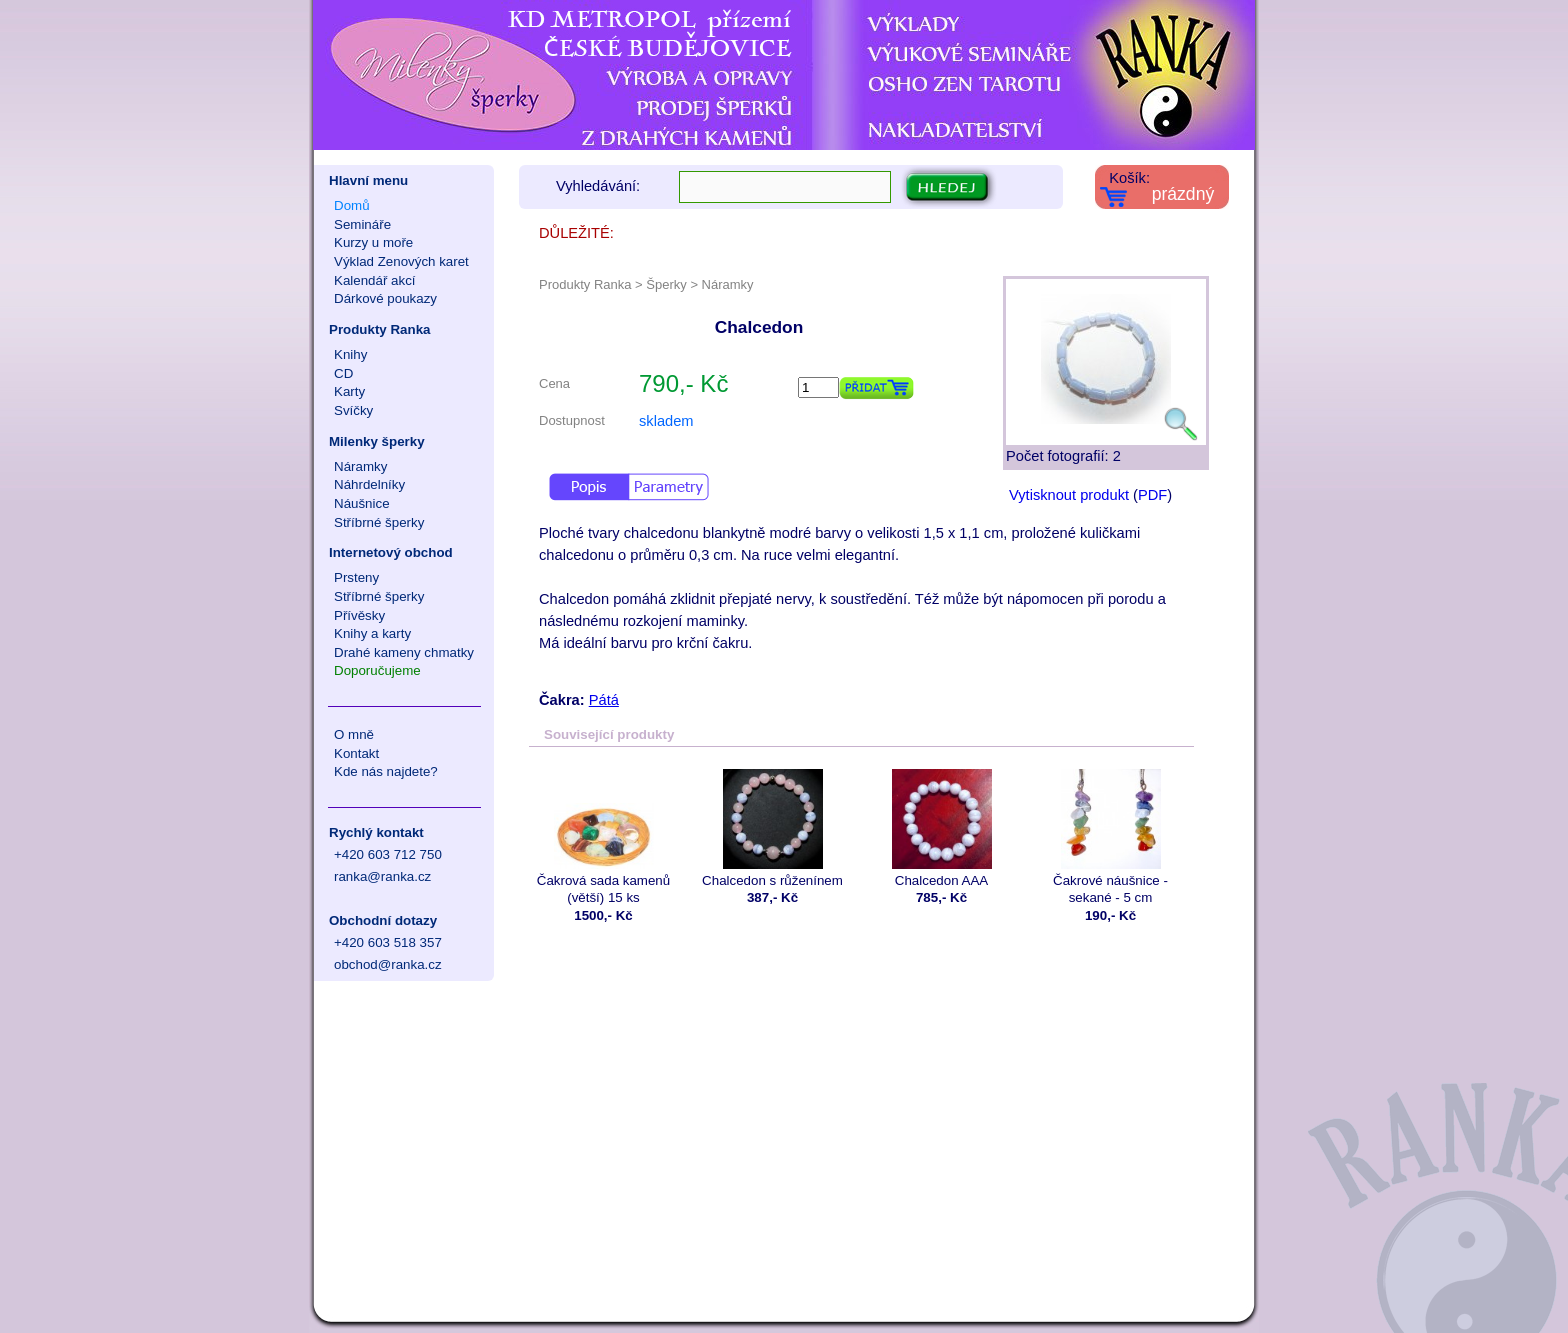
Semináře (362, 224)
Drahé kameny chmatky (404, 652)
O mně (354, 734)
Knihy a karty (372, 633)
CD (343, 373)
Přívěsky (359, 615)
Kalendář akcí (375, 280)
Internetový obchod (391, 552)
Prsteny (356, 577)
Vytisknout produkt (1069, 495)
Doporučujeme (377, 670)
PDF (1152, 495)
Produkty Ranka (379, 329)
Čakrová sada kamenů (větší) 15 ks (603, 837)
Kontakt (356, 753)
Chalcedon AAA (941, 828)
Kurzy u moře (373, 242)
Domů (352, 205)
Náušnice (362, 503)
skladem (666, 421)
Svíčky (353, 410)
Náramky (360, 466)
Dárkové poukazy (385, 298)
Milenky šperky (377, 441)
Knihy (350, 354)
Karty (349, 391)
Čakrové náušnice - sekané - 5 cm (1110, 837)
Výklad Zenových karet (401, 261)
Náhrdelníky (369, 484)
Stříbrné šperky (379, 522)
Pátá (604, 700)
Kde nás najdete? (386, 771)
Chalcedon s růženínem (772, 828)
